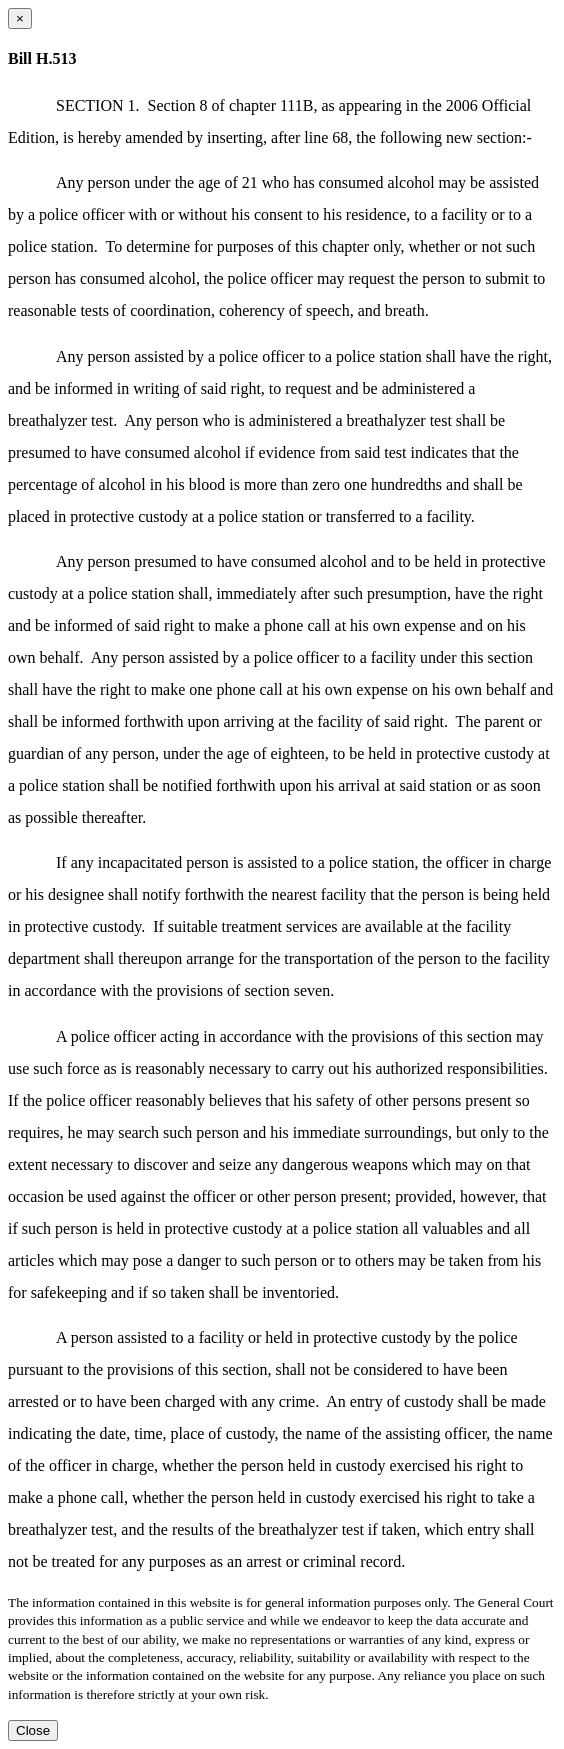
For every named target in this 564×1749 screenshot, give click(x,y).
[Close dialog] (20, 18)
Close (33, 1730)
